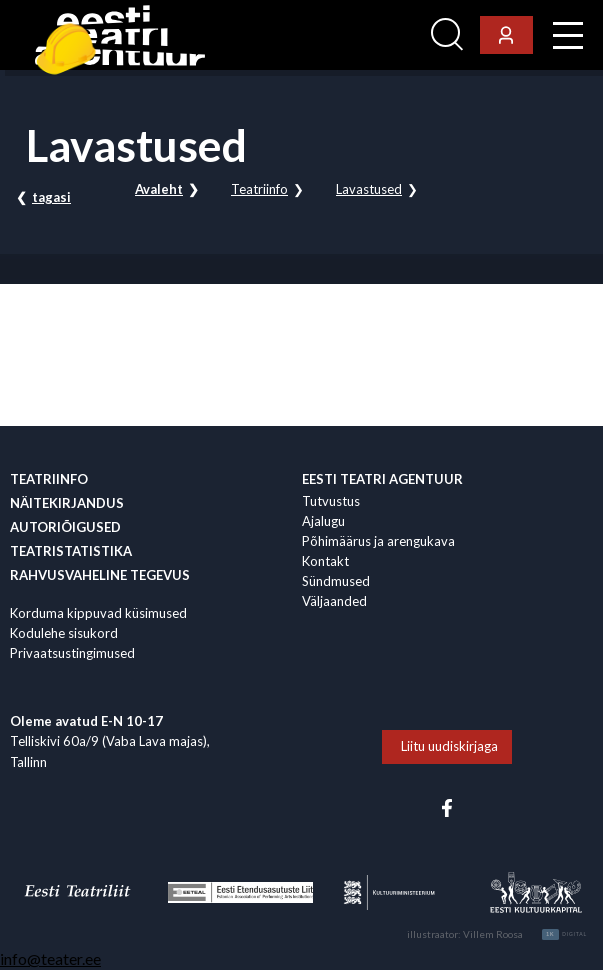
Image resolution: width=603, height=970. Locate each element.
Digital (564, 934)
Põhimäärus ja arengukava (378, 541)
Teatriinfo (259, 189)
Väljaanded (334, 601)
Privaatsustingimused (72, 653)
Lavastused (369, 189)
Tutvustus (331, 501)
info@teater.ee (50, 958)
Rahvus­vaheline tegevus (100, 575)
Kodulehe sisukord (64, 633)
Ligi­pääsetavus (368, 35)
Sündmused (336, 581)
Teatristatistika (71, 551)
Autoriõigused (65, 527)
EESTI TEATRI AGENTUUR (382, 479)
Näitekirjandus (67, 503)
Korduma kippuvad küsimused (98, 613)
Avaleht (159, 189)
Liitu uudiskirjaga (449, 746)
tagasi (51, 197)
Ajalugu (323, 521)
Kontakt (325, 561)
